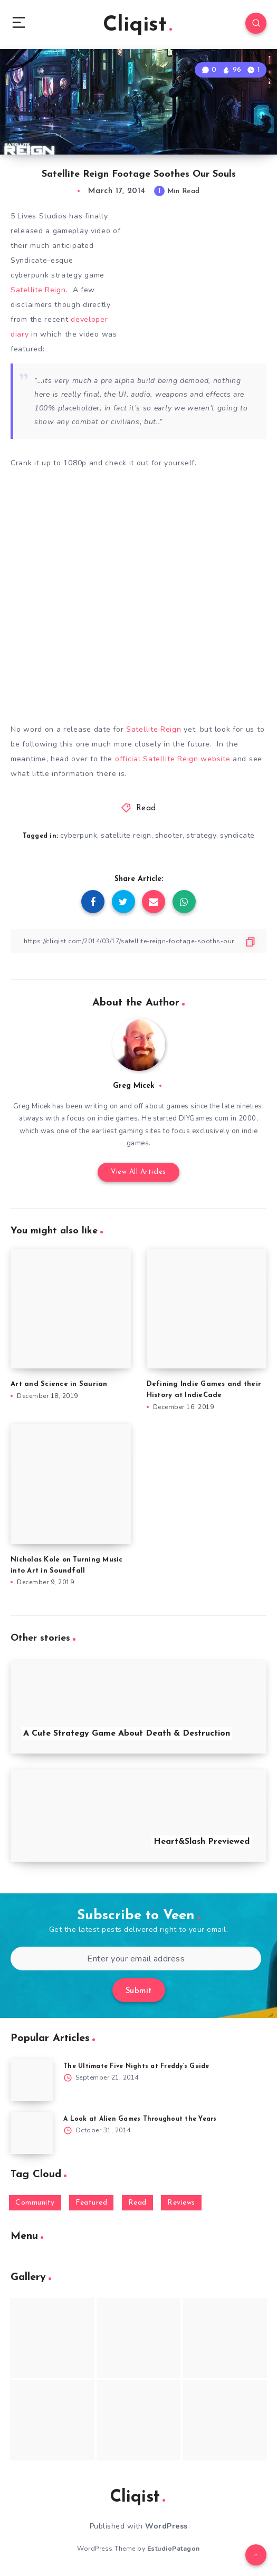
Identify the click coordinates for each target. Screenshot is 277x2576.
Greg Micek (134, 1086)
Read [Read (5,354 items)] (137, 2203)
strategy (201, 835)
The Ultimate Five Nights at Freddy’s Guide (136, 2066)
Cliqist (137, 25)
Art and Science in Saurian (59, 1384)
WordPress (166, 2526)
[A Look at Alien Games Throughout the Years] (32, 2133)
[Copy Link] (138, 941)
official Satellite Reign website (174, 759)
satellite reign (126, 835)
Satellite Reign (38, 290)
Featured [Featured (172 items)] (91, 2203)
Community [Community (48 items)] (35, 2203)
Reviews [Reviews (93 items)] (181, 2203)
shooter (169, 835)
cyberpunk (79, 835)
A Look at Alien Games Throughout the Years (140, 2119)
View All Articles (138, 1172)
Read (146, 808)
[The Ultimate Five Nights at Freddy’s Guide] (32, 2080)
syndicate (237, 835)
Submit (139, 1991)
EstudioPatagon (173, 2548)
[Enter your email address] (136, 1958)
